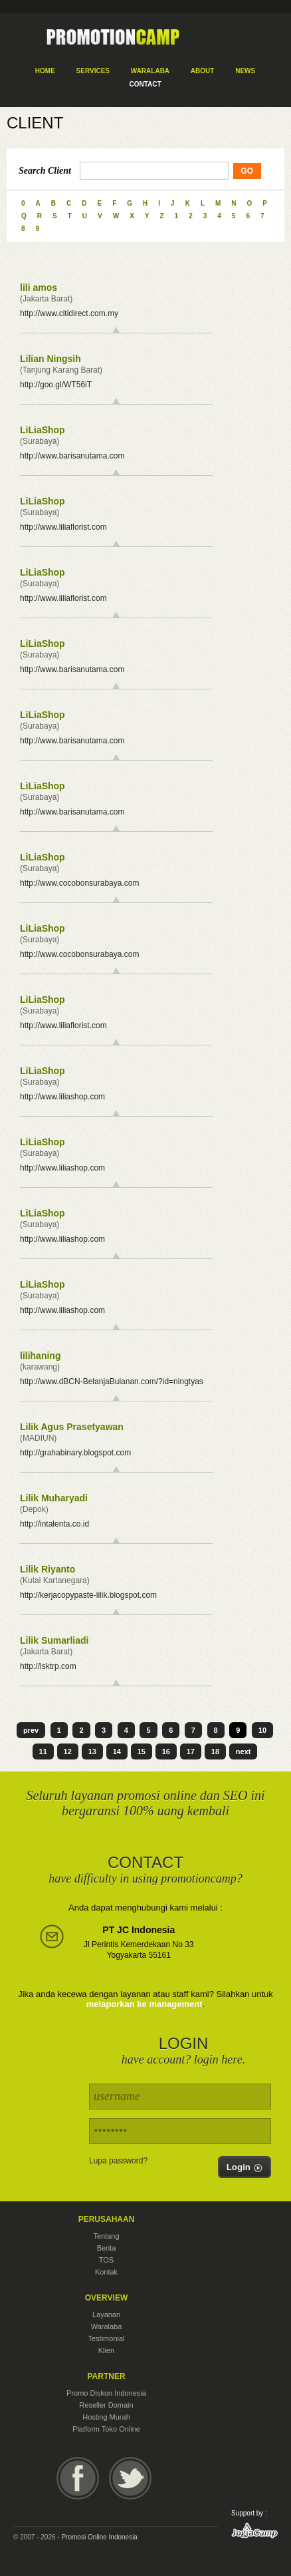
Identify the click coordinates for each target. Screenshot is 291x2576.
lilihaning (40, 1355)
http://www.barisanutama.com (72, 455)
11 (43, 1751)
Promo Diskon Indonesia (106, 2393)
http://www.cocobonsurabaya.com (79, 883)
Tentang (106, 2236)
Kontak (106, 2272)
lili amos (38, 287)
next (243, 1751)
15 (142, 1751)
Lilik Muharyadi (54, 1498)
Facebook (77, 2478)
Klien (106, 2350)
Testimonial (106, 2338)
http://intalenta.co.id (54, 1524)
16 (166, 1751)
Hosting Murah (106, 2417)
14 (117, 1751)
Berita (106, 2248)
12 (68, 1751)
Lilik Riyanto (47, 1569)
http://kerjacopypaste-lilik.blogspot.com (88, 1595)
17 (191, 1751)
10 (262, 1730)
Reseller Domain (106, 2405)
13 (92, 1751)
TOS (106, 2260)
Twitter (130, 2478)
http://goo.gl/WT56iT (56, 384)
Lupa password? (118, 2160)
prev (31, 1730)
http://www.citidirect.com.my (69, 313)
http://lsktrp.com (48, 1666)
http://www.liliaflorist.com (63, 527)
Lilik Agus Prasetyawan (72, 1426)
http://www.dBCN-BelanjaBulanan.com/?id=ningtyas (111, 1381)
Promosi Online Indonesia (99, 2537)
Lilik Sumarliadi (54, 1640)
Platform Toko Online (106, 2429)
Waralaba (106, 2326)
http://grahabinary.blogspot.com (75, 1452)
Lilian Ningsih (50, 358)
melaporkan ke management (144, 2004)
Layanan (106, 2314)
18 (215, 1751)
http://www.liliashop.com (62, 1096)
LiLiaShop (42, 430)
